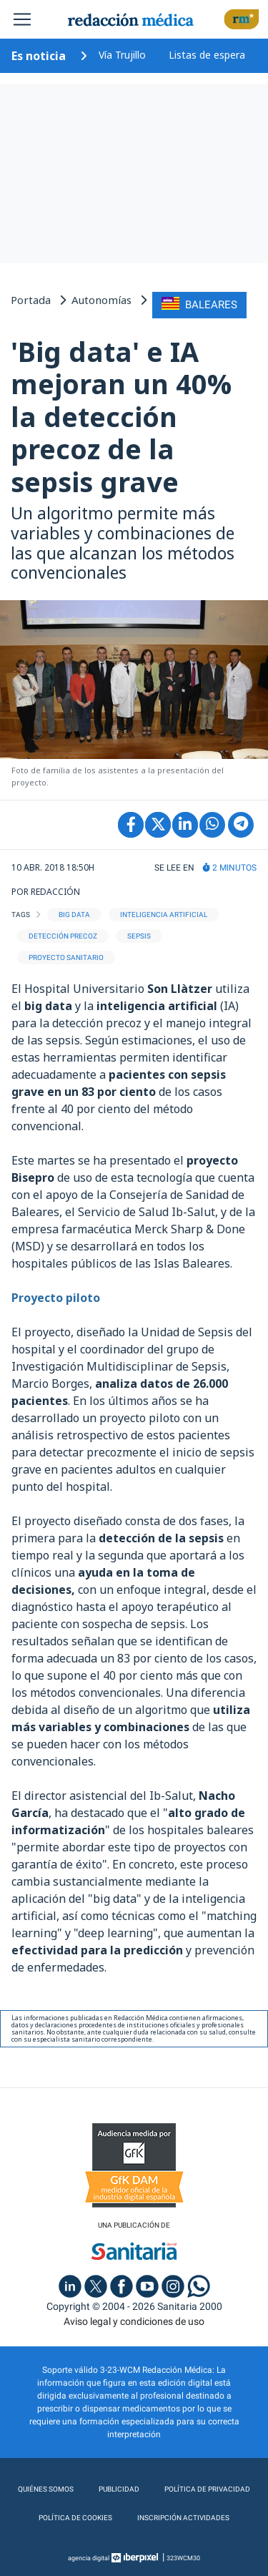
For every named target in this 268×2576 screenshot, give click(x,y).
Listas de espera (207, 55)
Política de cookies (75, 2518)
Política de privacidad (207, 2489)
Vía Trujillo (122, 55)
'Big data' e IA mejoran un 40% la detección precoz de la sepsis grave (121, 416)
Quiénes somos (46, 2489)
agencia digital (88, 2558)
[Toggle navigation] (22, 19)
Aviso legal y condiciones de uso (134, 2321)
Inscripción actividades (183, 2518)
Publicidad (119, 2489)
